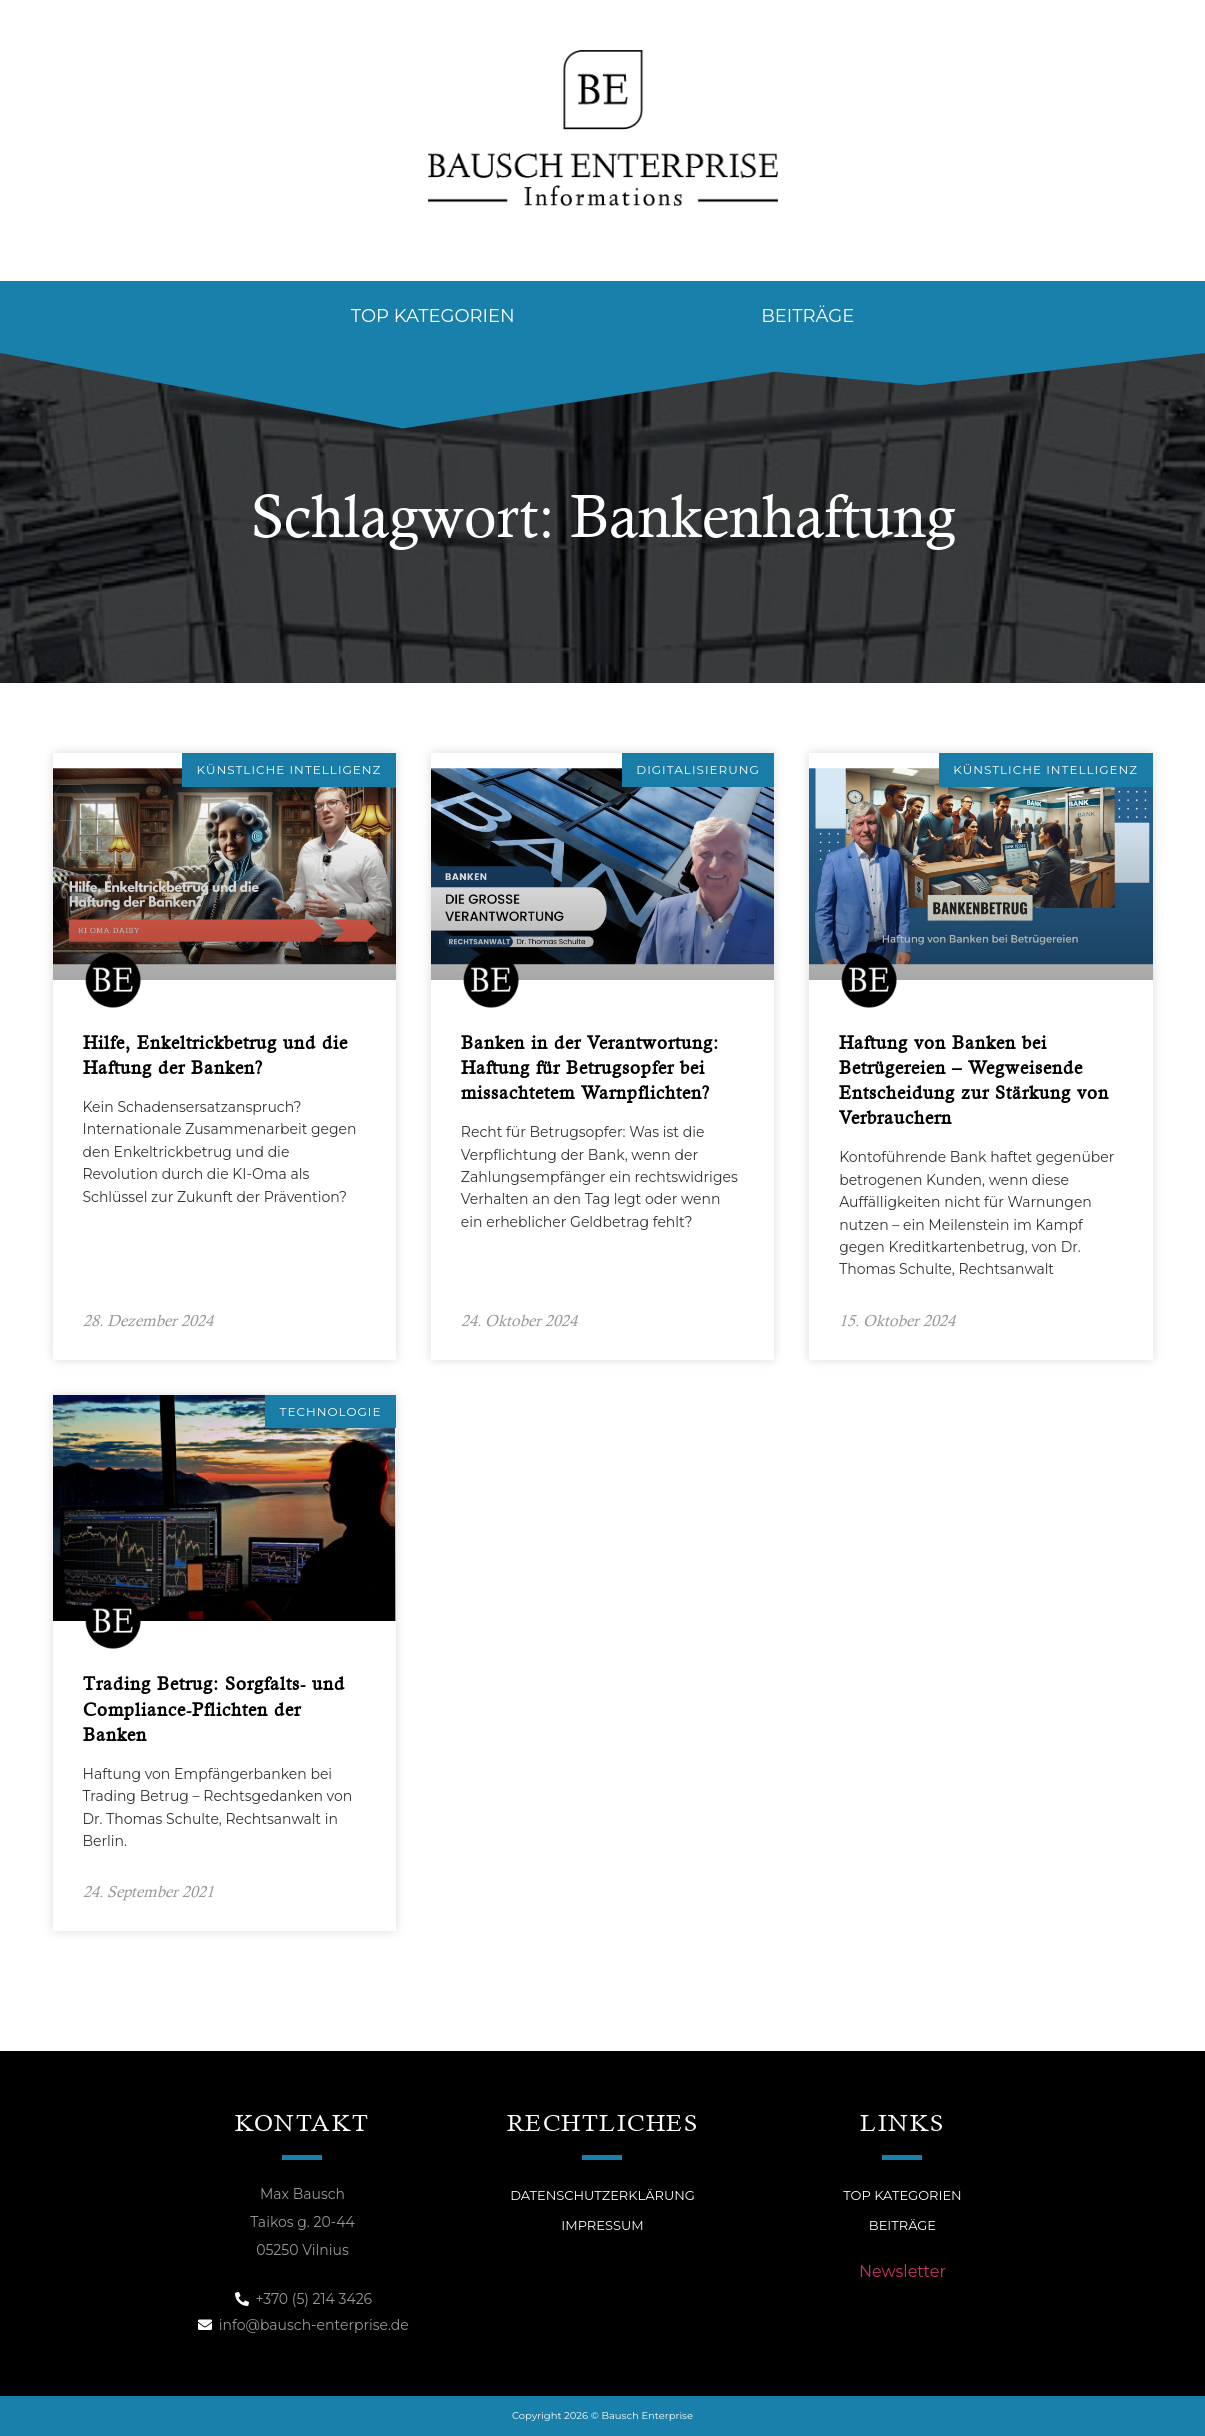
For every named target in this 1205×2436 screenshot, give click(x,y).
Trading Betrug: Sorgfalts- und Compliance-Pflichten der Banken (214, 1708)
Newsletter (902, 2271)
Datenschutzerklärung (602, 2195)
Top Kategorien (433, 316)
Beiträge (807, 316)
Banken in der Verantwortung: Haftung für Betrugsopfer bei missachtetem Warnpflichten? (590, 1067)
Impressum (602, 2225)
